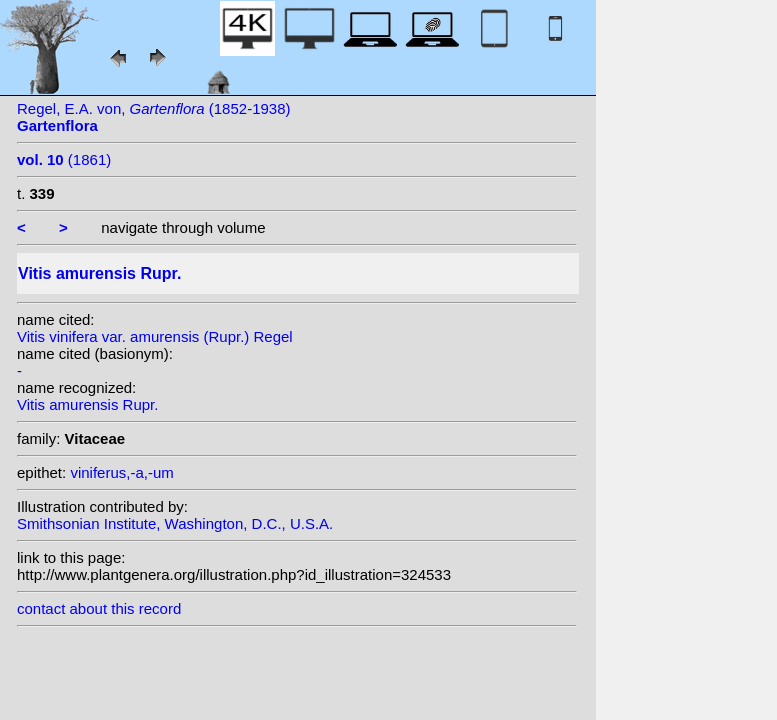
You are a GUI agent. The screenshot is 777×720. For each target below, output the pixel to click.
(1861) (64, 159)
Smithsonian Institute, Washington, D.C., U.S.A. (175, 523)
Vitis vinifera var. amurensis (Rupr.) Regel (155, 336)
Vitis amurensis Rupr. (87, 404)
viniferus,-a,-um (121, 472)
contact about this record (99, 608)
